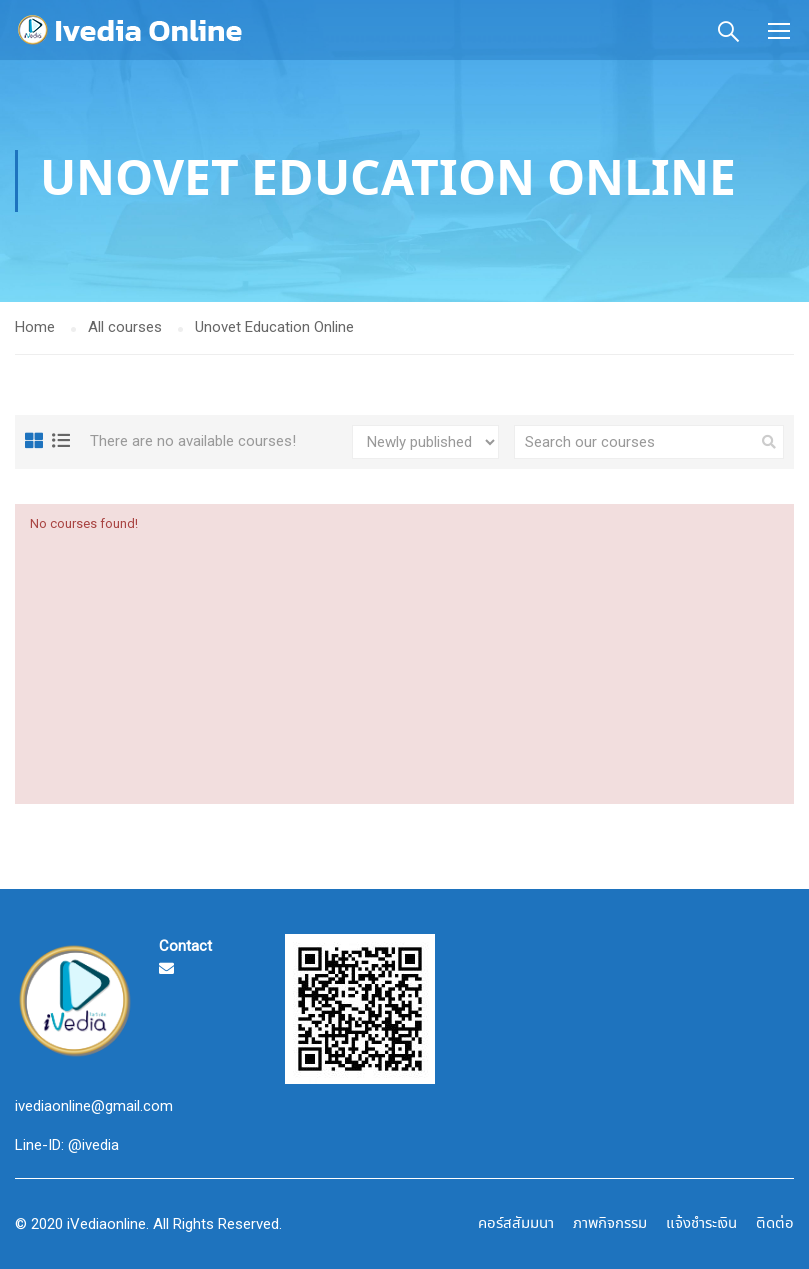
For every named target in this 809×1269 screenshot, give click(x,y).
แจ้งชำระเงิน (701, 1224)
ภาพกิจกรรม (610, 1224)
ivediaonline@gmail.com (94, 1106)
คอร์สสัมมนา (516, 1224)
